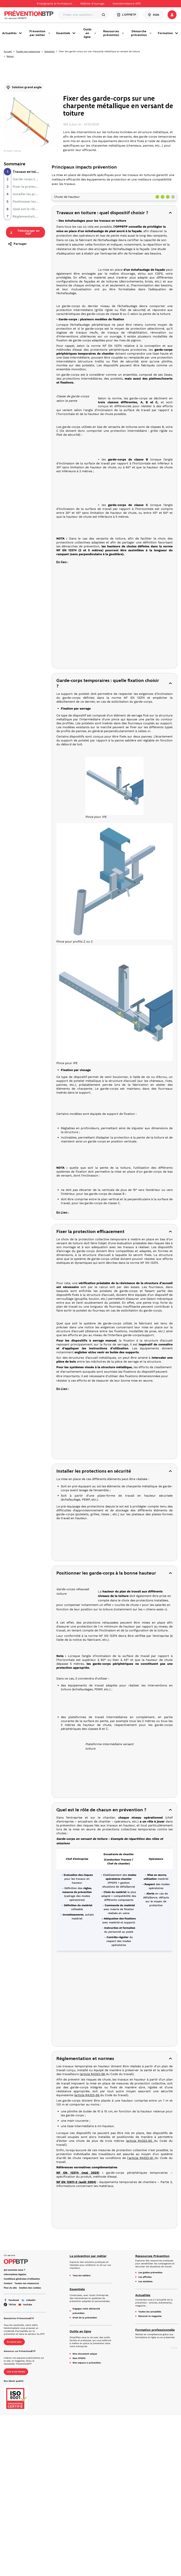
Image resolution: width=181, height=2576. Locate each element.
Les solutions (145, 2280)
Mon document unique (85, 2353)
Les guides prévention (150, 2271)
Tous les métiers (81, 2274)
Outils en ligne (89, 33)
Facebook (11, 2299)
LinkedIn (28, 2299)
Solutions (49, 51)
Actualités (12, 33)
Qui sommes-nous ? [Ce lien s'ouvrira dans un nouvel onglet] (14, 2269)
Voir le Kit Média (16, 2371)
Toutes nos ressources (28, 51)
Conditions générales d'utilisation (22, 2278)
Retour (10, 56)
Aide (153, 15)
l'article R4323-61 (141, 2157)
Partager (17, 244)
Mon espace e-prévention (87, 2362)
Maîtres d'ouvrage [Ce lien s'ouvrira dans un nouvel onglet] (92, 3)
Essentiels (66, 33)
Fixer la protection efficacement (38, 186)
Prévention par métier (39, 33)
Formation (168, 33)
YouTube (25, 2303)
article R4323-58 (93, 2073)
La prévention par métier (88, 2255)
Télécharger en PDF (24, 232)
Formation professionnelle (155, 2329)
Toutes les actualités (149, 2311)
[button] (172, 14)
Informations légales (15, 2273)
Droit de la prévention (85, 2317)
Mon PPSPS (79, 2357)
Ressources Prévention (152, 2255)
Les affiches (145, 2276)
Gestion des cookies (30, 2287)
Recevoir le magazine (150, 2315)
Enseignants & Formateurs (54, 3)
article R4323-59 (87, 2094)
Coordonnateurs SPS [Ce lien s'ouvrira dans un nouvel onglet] (127, 3)
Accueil (8, 51)
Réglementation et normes (34, 216)
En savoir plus (14, 2341)
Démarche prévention (141, 33)
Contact (8, 2282)
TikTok (10, 2303)
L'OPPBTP (126, 15)
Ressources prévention (113, 33)
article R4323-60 (140, 2140)
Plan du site (10, 2287)
